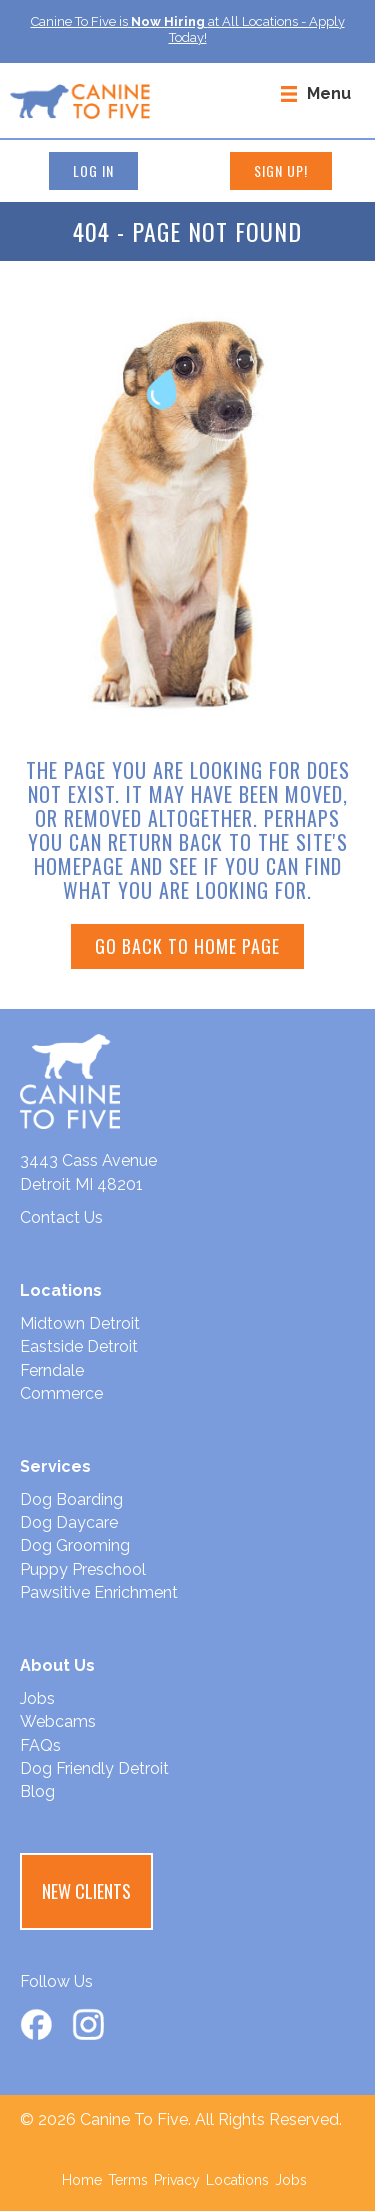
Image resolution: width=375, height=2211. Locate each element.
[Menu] (316, 93)
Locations (237, 2180)
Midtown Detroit (80, 1323)
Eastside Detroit (79, 1346)
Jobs (37, 1698)
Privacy (177, 2180)
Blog (37, 1791)
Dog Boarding (71, 1499)
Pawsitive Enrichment (99, 1592)
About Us (57, 1665)
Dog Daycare (69, 1522)
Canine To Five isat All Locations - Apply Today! (188, 29)
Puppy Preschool (83, 1569)
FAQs (40, 1745)
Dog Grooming (75, 1545)
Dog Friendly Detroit (94, 1768)
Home (82, 2180)
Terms (128, 2180)
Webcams (58, 1721)
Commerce (61, 1393)
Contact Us (61, 1217)
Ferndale (52, 1370)
